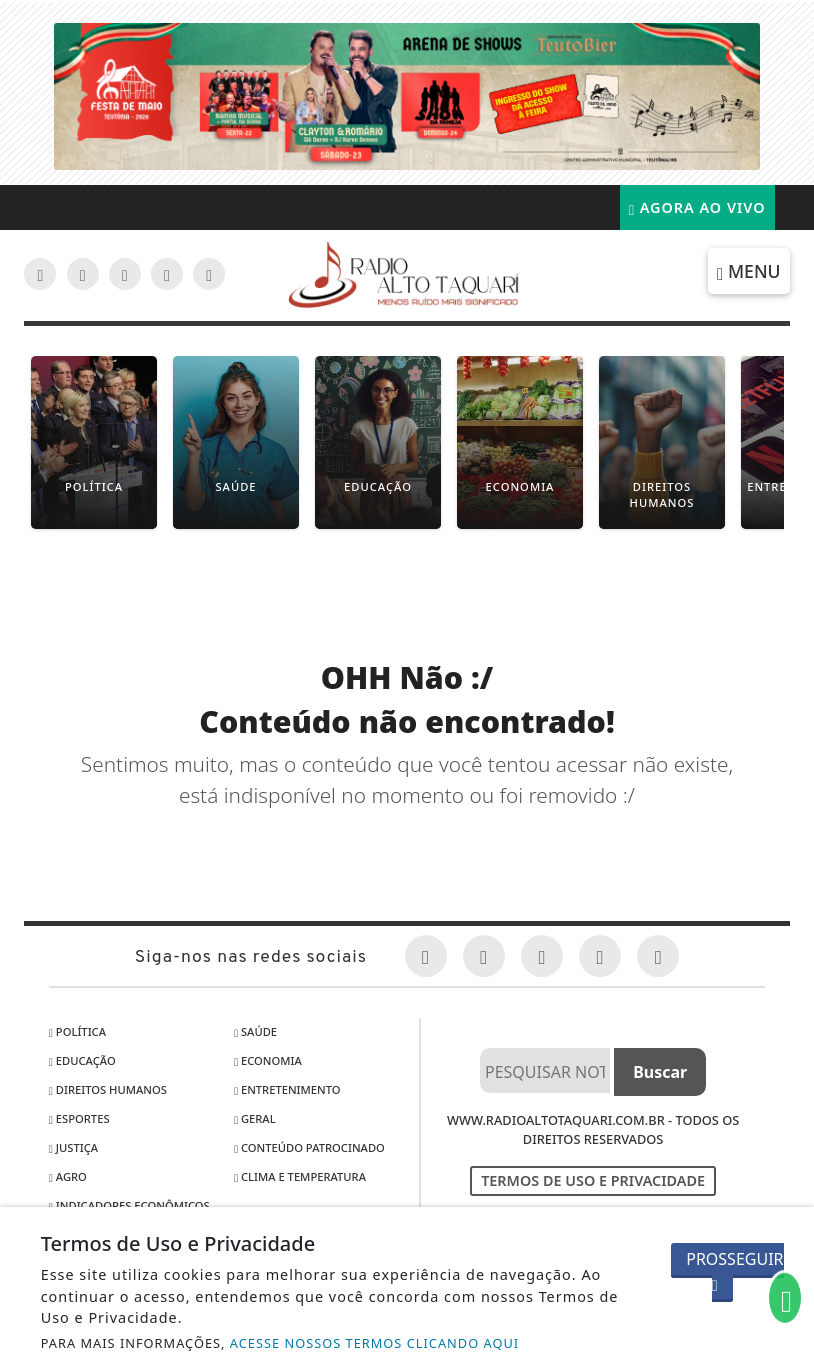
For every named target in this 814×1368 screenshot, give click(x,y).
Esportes (79, 1118)
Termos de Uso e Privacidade (593, 1180)
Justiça (73, 1147)
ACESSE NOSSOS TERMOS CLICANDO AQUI (374, 1343)
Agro (68, 1176)
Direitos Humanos (108, 1089)
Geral (255, 1118)
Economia (268, 1060)
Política (77, 1031)
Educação (82, 1060)
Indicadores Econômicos (129, 1205)
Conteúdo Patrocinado (309, 1147)
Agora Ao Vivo (697, 207)
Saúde (255, 1031)
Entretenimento (287, 1089)
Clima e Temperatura (300, 1176)
